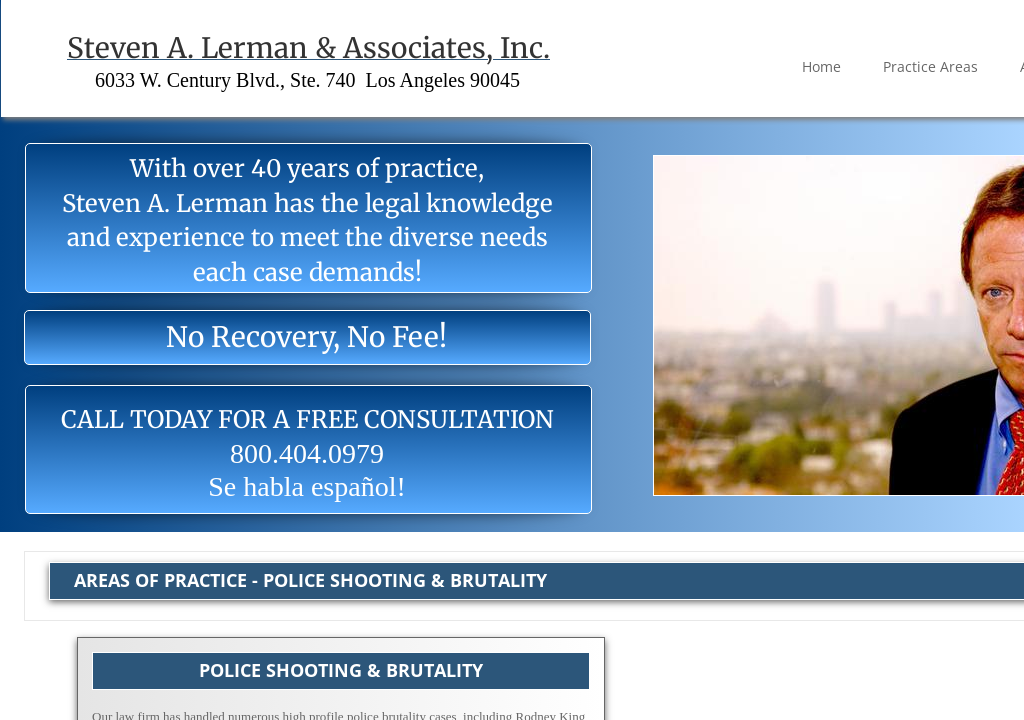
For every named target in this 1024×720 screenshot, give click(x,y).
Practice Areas (930, 66)
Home (821, 66)
